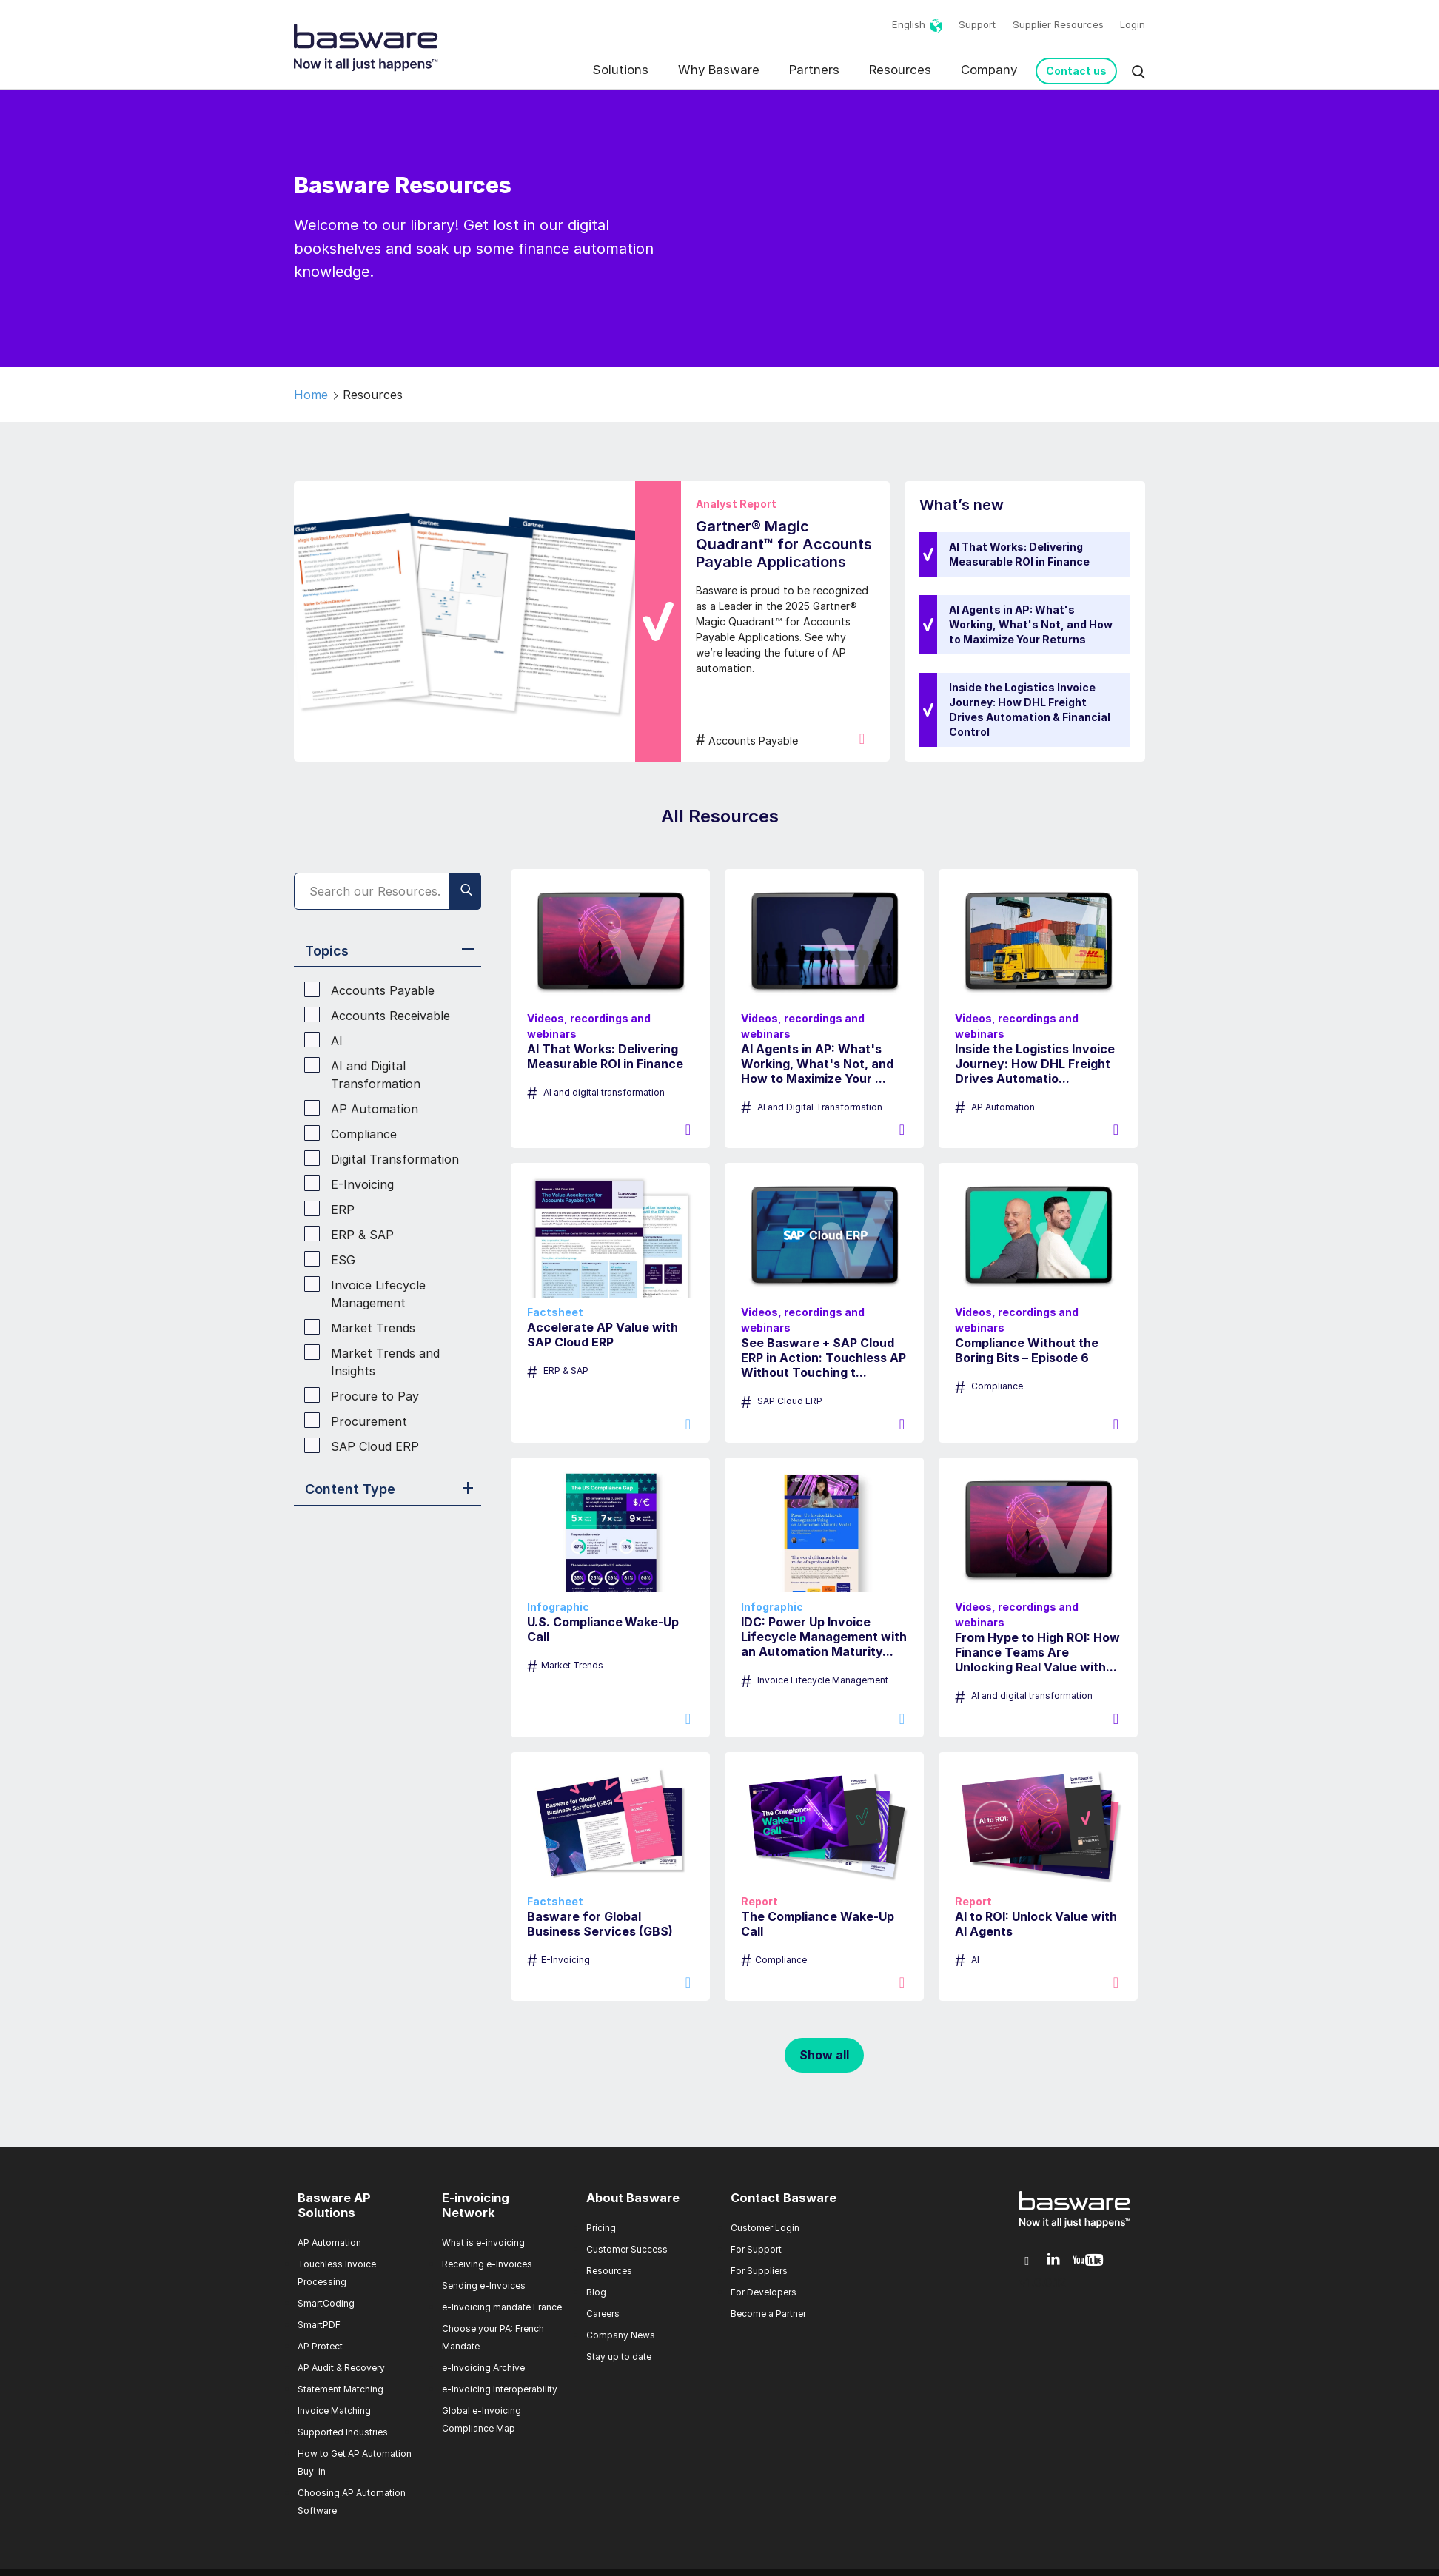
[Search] (387, 891)
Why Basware (718, 69)
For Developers (763, 2292)
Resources (900, 69)
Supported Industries (343, 2432)
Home (311, 394)
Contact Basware (783, 2197)
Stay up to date (618, 2356)
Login (1132, 24)
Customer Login (765, 2227)
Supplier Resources (1058, 24)
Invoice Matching (334, 2410)
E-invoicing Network (475, 2205)
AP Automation (329, 2242)
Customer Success (627, 2249)
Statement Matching (340, 2389)
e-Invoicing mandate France (502, 2306)
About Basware (633, 2197)
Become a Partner (768, 2313)
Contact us (1076, 70)
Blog (596, 2292)
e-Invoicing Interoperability (499, 2389)
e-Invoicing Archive (483, 2367)
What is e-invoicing (483, 2242)
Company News (620, 2335)
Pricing (601, 2227)
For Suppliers (759, 2270)
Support (977, 24)
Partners (814, 69)
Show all (824, 2054)
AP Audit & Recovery (341, 2367)
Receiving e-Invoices (487, 2264)
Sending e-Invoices (484, 2285)
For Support (756, 2249)
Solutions (620, 69)
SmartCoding (326, 2303)
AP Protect (320, 2346)
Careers (603, 2313)
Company (989, 69)
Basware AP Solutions (334, 2205)
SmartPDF (319, 2324)
